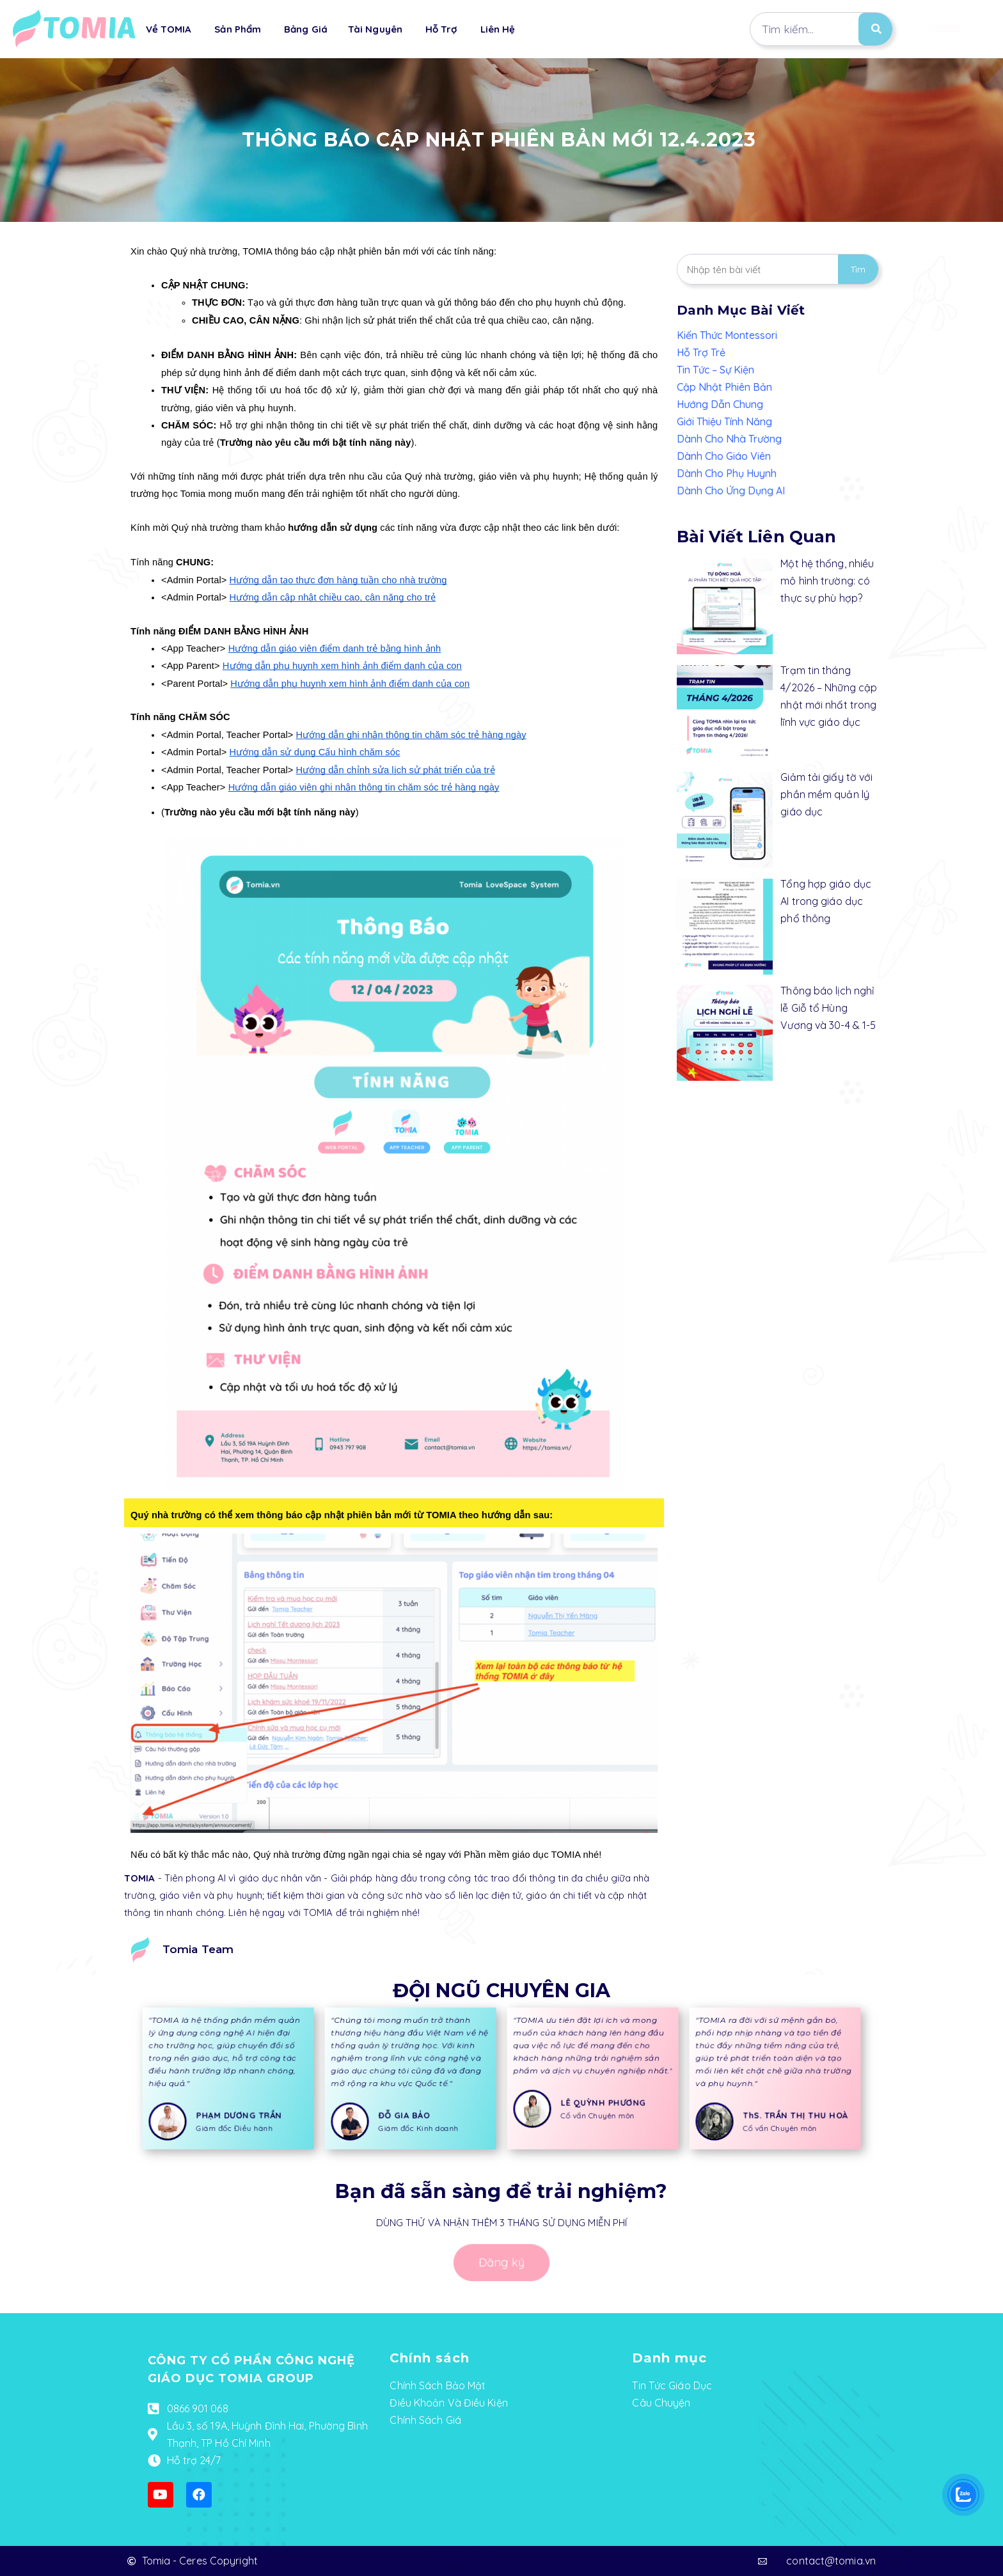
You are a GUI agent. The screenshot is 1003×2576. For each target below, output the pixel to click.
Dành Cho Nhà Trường (729, 438)
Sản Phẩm (237, 29)
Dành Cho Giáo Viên (724, 456)
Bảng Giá (306, 29)
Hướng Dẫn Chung (720, 404)
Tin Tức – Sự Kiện (715, 369)
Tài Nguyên (375, 29)
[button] (940, 29)
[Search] (875, 29)
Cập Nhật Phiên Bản (724, 387)
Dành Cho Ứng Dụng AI (731, 490)
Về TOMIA (169, 29)
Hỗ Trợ (441, 29)
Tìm (858, 269)
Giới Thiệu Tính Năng (724, 421)
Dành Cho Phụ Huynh (727, 473)
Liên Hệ (498, 29)
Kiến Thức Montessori (727, 335)
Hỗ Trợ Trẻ (701, 352)
